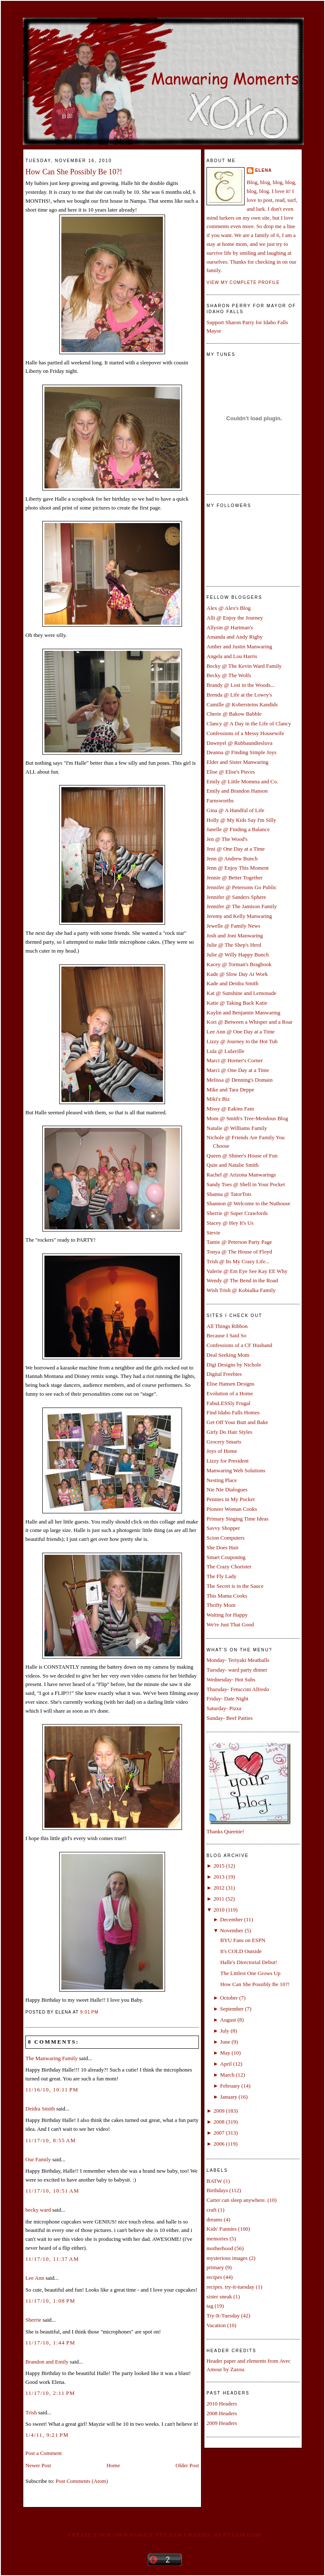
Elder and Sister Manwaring (237, 762)
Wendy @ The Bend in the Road (242, 1280)
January (228, 2097)
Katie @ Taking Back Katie (237, 1003)
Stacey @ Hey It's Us (230, 1223)
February (230, 2086)
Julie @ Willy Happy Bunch (238, 954)
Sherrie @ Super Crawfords (237, 1213)
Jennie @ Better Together (234, 877)
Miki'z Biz (218, 1099)
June (225, 2042)
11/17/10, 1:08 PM (50, 2301)
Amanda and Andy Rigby (235, 637)
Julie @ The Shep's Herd (234, 945)
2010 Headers (222, 2403)
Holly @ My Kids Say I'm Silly (241, 820)
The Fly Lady (222, 1576)
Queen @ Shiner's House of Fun (242, 1155)
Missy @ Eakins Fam (230, 1108)
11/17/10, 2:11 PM (50, 2393)
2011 (218, 1898)
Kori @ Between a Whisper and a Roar (249, 1022)
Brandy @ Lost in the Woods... (241, 685)
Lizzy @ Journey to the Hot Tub (242, 1041)
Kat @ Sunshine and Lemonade (241, 993)
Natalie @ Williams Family (237, 1128)
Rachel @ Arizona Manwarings (241, 1174)
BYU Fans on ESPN (242, 1940)
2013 (218, 1876)
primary (215, 2267)
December (231, 1919)
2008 (218, 2122)
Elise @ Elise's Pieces (231, 772)
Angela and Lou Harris (232, 656)
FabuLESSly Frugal (229, 1403)
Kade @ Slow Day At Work (237, 974)
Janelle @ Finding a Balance (238, 829)
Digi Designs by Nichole (234, 1364)
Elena (263, 170)
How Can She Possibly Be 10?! (73, 172)
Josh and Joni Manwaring (235, 935)
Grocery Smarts (224, 1441)
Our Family (38, 2159)
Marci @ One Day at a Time (238, 1070)
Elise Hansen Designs (230, 1383)
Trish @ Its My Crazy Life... (238, 1261)
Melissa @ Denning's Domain (240, 1080)
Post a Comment (43, 2453)
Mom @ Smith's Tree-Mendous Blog (247, 1118)
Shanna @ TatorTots (229, 1194)
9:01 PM (89, 2012)
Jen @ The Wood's (227, 839)
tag (210, 2306)
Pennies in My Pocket (231, 1499)
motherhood (220, 2248)
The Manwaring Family (51, 2058)
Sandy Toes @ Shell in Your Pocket (246, 1184)
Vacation (216, 2325)
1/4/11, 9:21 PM (47, 2435)
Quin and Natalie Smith (233, 1165)
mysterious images (227, 2258)
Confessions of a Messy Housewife (245, 733)
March (227, 2075)
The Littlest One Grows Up (250, 1973)
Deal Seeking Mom (228, 1355)
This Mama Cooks (227, 1595)
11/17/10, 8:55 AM (50, 2140)
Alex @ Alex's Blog (229, 608)
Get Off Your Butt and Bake (237, 1422)
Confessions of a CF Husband (239, 1345)
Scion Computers (226, 1538)
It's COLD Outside (241, 1951)
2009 (218, 2111)
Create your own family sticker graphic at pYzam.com (164, 2535)
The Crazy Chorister (229, 1566)
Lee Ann (34, 2278)
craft (212, 2210)
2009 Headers (222, 2423)
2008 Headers (222, 2413)
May (225, 2053)
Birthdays (217, 2190)
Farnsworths (220, 800)
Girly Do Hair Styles (229, 1432)
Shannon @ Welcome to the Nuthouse (248, 1203)
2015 (218, 1865)
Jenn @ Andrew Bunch (232, 858)
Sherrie (33, 2320)
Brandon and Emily (47, 2361)
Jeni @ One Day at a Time (236, 849)
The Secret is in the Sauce (235, 1586)
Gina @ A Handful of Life (235, 810)
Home (113, 2465)
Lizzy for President (228, 1460)
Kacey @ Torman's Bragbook (239, 964)
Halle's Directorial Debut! (248, 1962)
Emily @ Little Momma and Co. (242, 781)
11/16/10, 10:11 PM (51, 2089)
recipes (214, 2277)
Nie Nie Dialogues (227, 1489)
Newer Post (38, 2465)
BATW (214, 2181)
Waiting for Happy (227, 1615)
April (225, 2064)
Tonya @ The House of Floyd (239, 1251)
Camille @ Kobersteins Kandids (242, 704)
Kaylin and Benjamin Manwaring (243, 1012)
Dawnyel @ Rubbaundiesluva (240, 743)
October (229, 1998)
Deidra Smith (40, 2108)
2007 (218, 2133)
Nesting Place (222, 1480)
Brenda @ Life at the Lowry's (239, 695)
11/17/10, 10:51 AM (52, 2191)
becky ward (38, 2210)
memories (217, 2238)
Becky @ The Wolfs (229, 675)
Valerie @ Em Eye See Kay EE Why (247, 1271)
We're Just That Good (230, 1624)
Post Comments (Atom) (82, 2481)
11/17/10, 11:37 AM (52, 2259)
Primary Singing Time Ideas (237, 1518)
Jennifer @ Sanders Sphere (236, 897)
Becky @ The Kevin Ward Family (244, 666)
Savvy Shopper (223, 1528)
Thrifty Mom (221, 1605)
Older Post (187, 2465)
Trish (31, 2412)
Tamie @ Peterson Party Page (239, 1242)
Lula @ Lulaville (225, 1051)
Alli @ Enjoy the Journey (235, 617)
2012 (218, 1887)
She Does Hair (223, 1547)
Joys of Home (222, 1451)
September (232, 2009)
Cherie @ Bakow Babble (234, 714)
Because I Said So (226, 1335)
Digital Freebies (224, 1374)
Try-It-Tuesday (223, 2315)
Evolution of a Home (230, 1393)
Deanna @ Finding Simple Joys (241, 752)
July (224, 2031)
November (231, 1930)
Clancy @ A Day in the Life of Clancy (249, 723)
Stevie (213, 1232)
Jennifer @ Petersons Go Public (242, 887)
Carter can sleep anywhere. (236, 2200)
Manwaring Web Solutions (236, 1470)
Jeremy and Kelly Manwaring (239, 916)
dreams (215, 2219)
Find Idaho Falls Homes (233, 1412)
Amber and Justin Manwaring (239, 646)
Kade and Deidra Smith (232, 983)
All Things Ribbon (227, 1326)
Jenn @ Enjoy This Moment (238, 868)
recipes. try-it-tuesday (230, 2287)
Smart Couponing (226, 1557)
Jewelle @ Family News (233, 926)
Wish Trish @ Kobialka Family (241, 1290)
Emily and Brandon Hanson (237, 791)
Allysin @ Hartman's (230, 627)
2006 (218, 2144)
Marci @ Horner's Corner (235, 1060)
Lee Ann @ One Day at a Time (241, 1031)
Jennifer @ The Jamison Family (242, 906)
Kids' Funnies (222, 2229)
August (228, 2020)
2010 (218, 1910)
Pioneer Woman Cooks (232, 1509)
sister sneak (219, 2296)
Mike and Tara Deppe (230, 1089)
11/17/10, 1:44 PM (50, 2342)
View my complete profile (243, 282)
